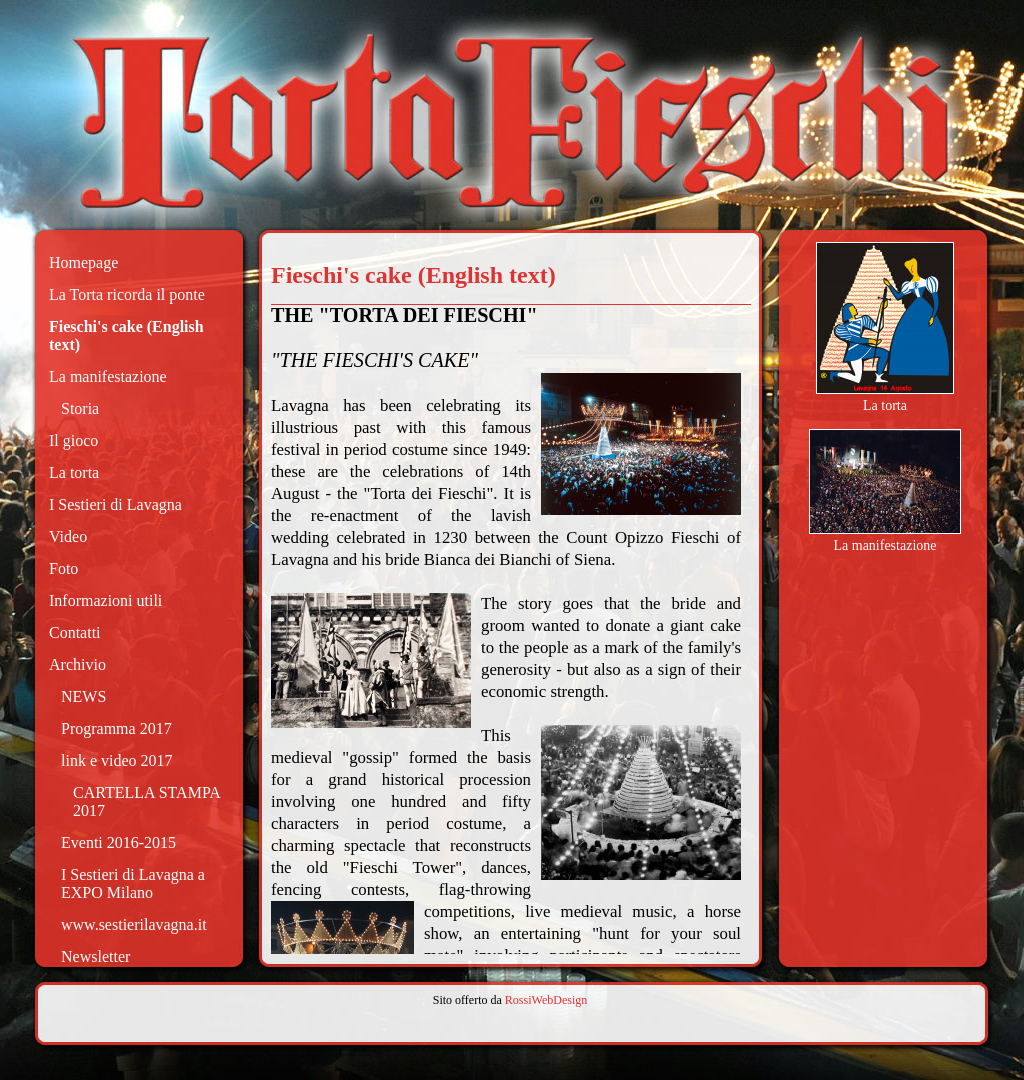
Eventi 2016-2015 (118, 842)
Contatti (75, 632)
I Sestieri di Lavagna (115, 504)
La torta (74, 472)
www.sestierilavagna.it (134, 924)
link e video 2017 (117, 760)
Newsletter (95, 956)
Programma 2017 (116, 728)
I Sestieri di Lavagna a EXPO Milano (133, 883)
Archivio (77, 664)
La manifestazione (108, 376)
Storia (80, 408)
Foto (63, 568)
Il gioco (73, 440)
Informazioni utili (105, 600)
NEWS (83, 696)
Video (68, 536)
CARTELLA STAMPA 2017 (146, 801)
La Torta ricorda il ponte (127, 294)
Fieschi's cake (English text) (126, 335)
